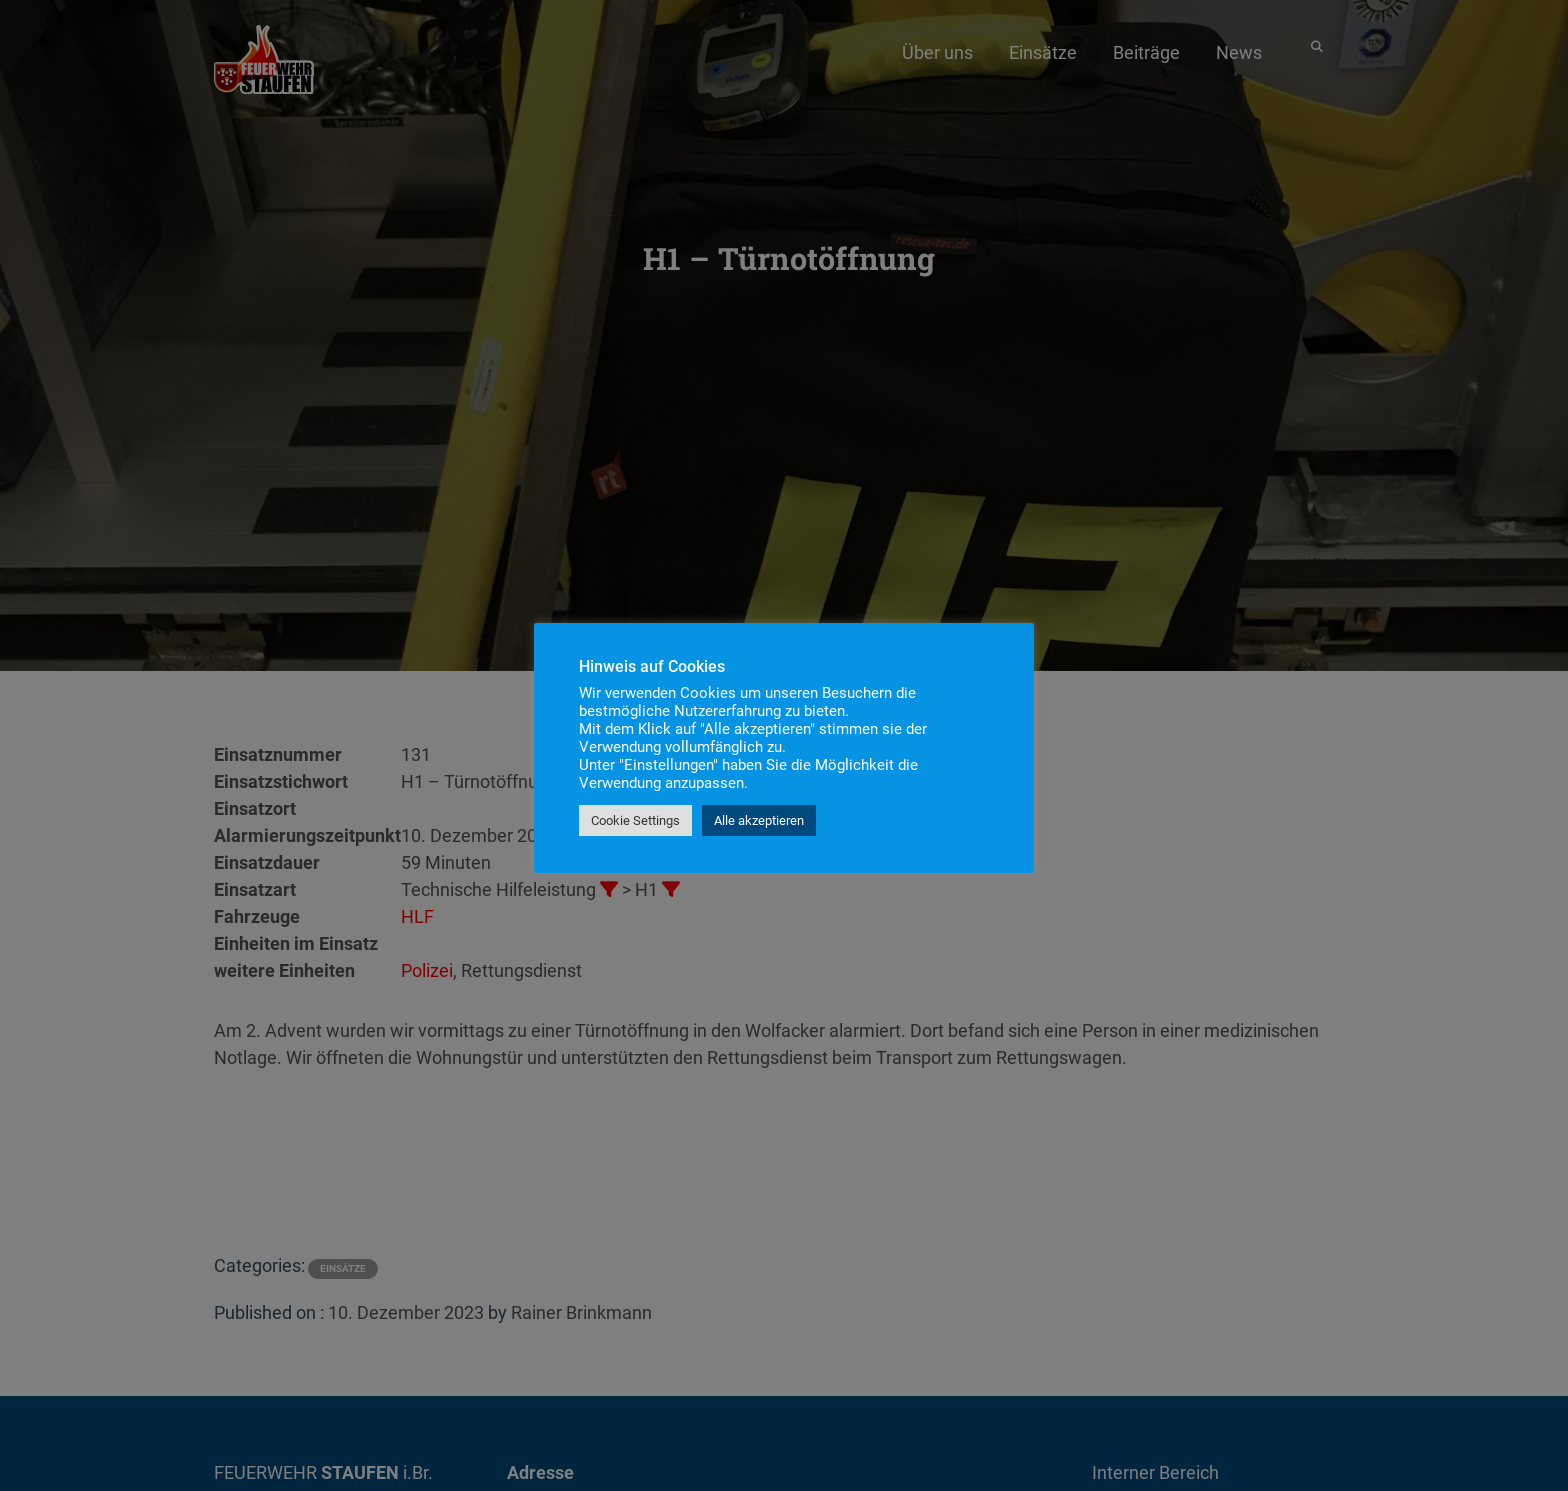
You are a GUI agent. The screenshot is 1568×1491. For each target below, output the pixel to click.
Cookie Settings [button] (635, 820)
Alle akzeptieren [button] (759, 820)
